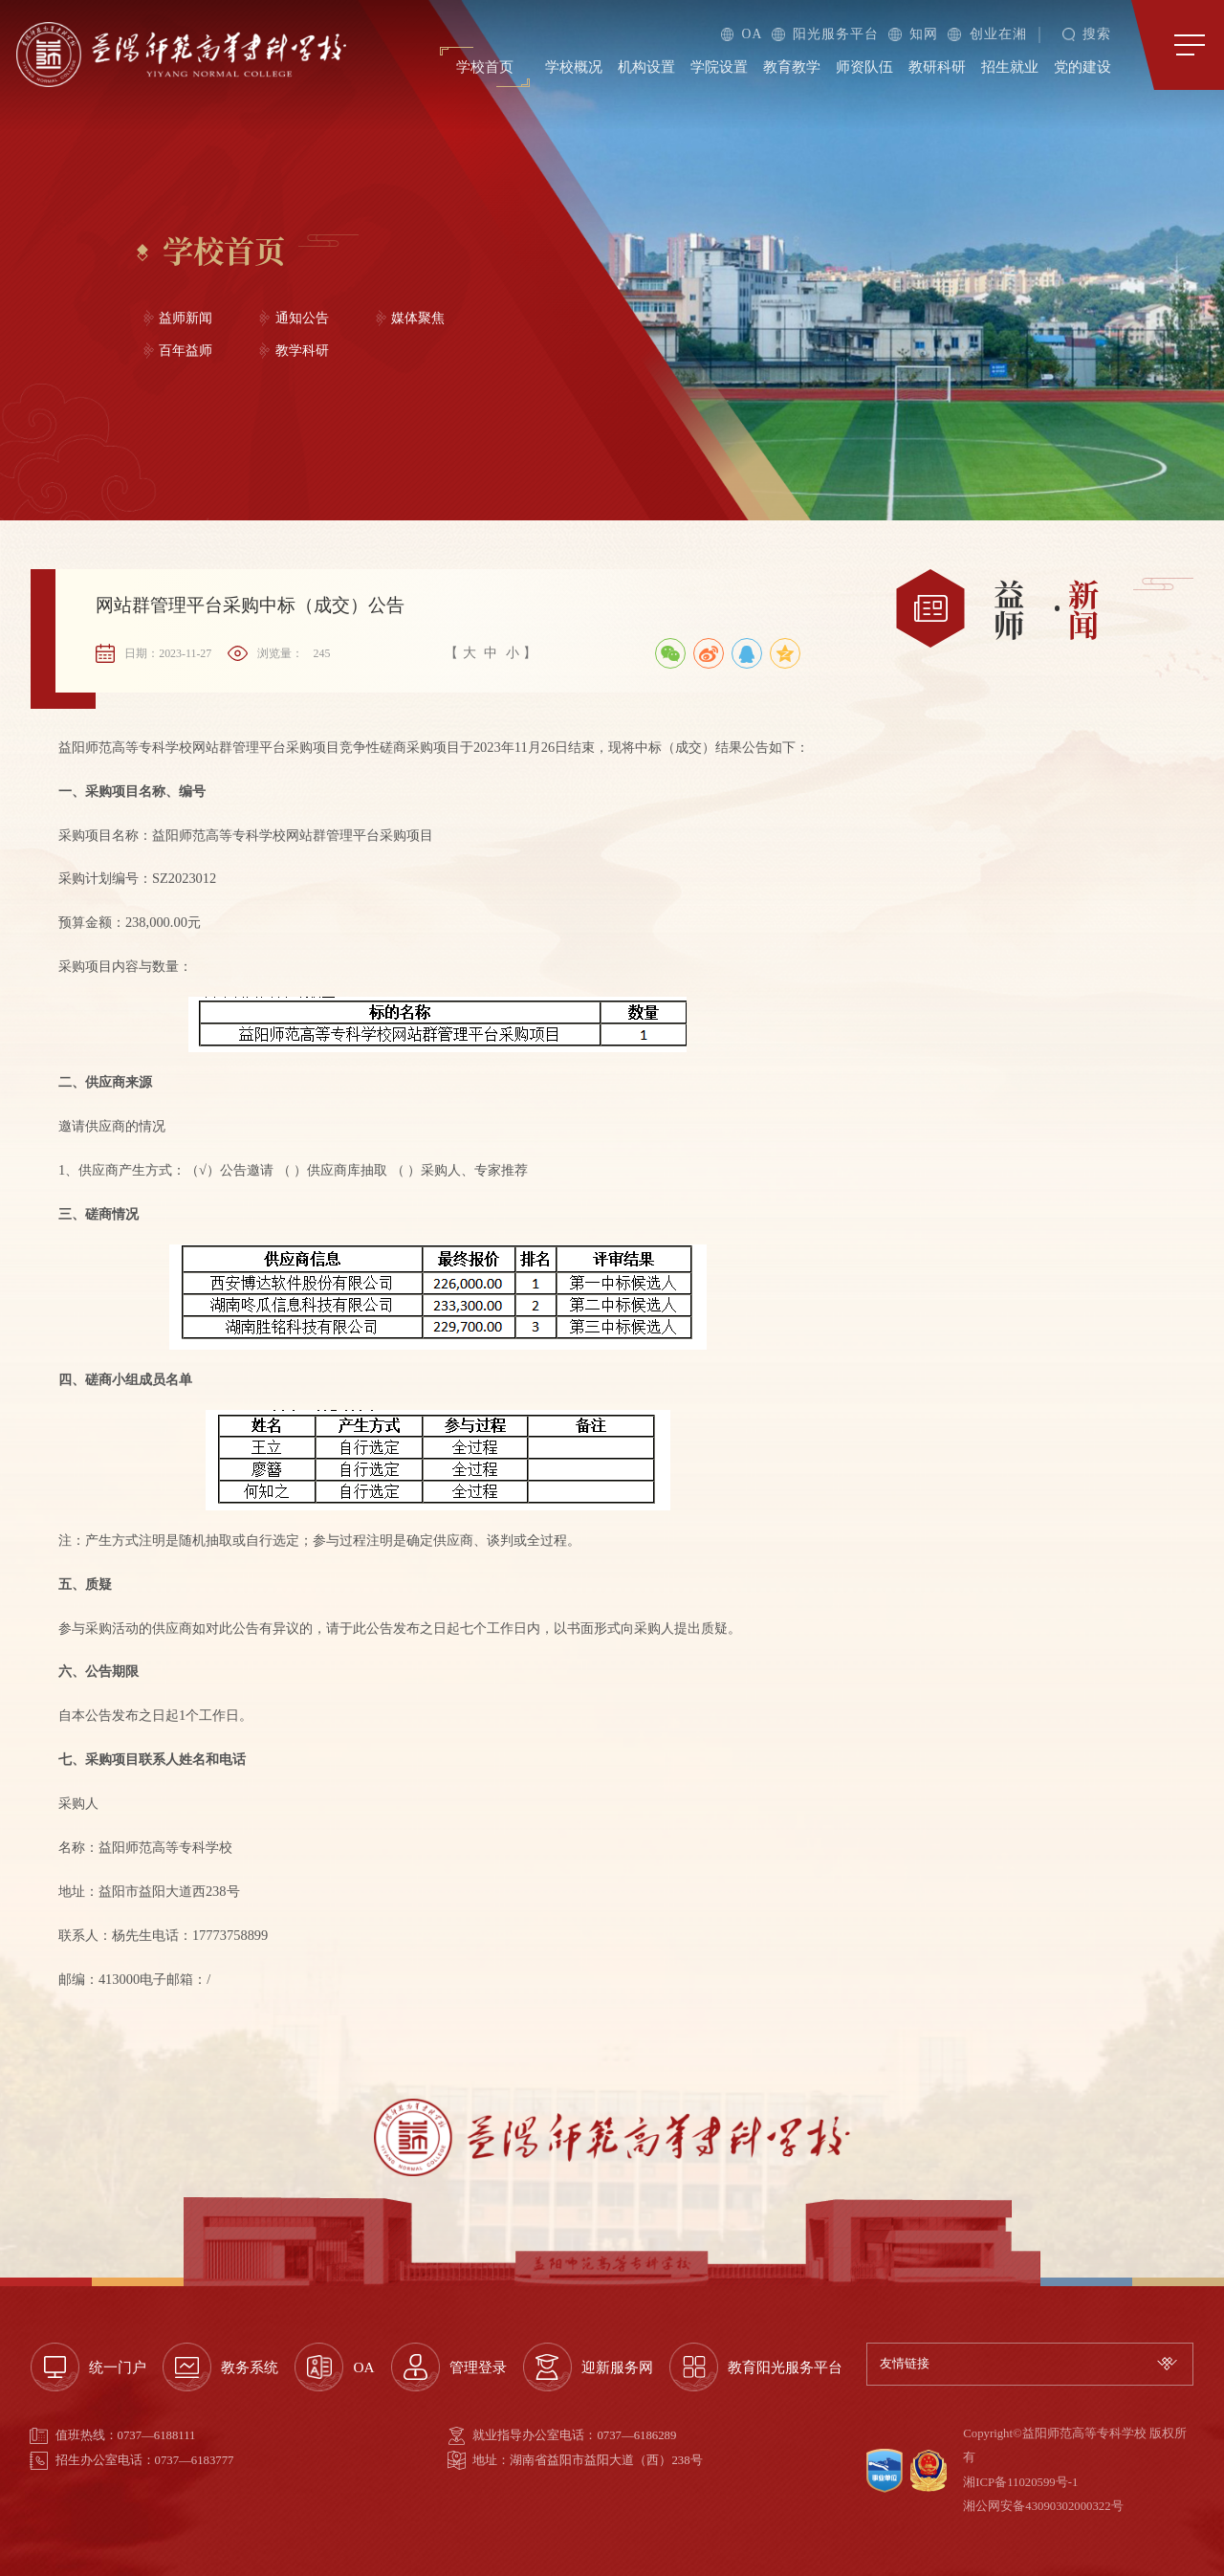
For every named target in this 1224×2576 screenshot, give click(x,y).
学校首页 (485, 67)
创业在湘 (987, 34)
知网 (913, 34)
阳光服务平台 (825, 34)
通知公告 (302, 318)
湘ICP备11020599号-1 (1020, 2482)
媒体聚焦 (418, 318)
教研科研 (937, 67)
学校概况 (573, 67)
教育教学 (791, 67)
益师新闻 (185, 318)
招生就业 (1009, 67)
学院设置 (719, 67)
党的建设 (1082, 67)
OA (742, 34)
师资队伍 (864, 67)
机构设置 (646, 67)
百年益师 (185, 350)
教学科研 (302, 350)
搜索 (1086, 34)
